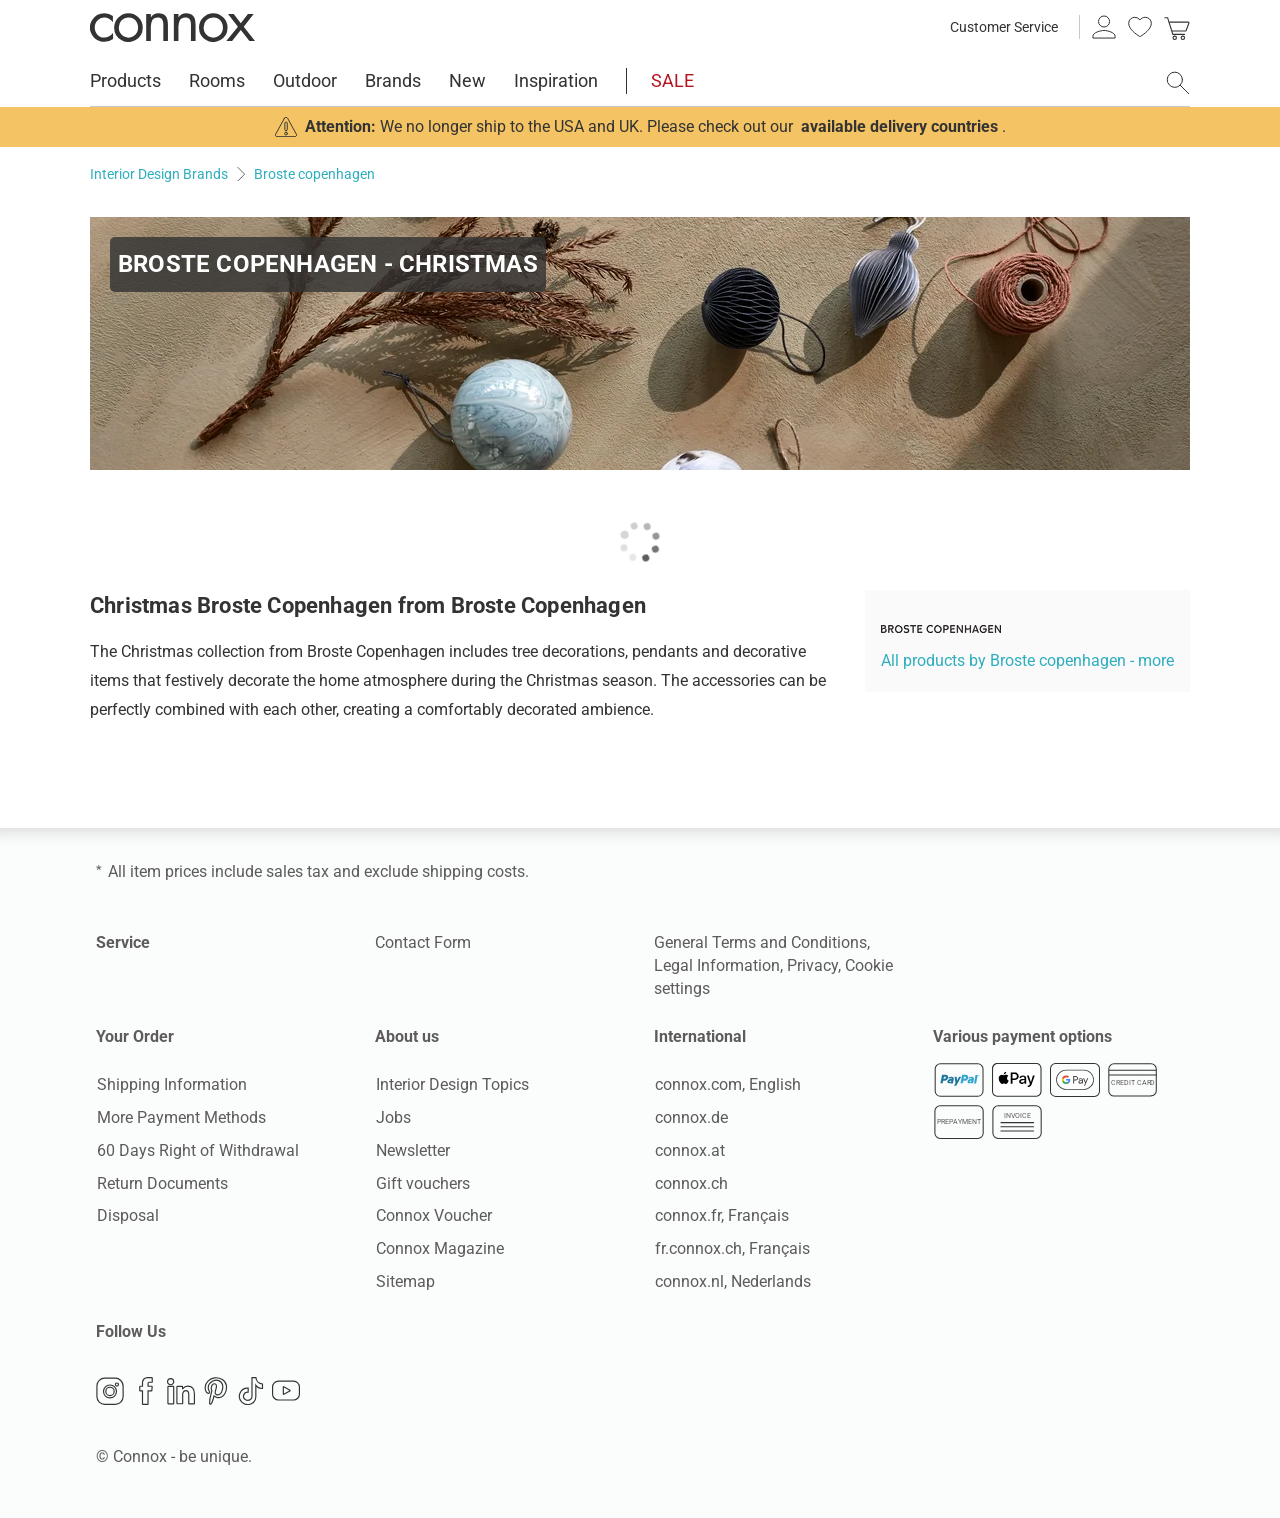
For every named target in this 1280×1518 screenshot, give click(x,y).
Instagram (110, 1393)
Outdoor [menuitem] (305, 80)
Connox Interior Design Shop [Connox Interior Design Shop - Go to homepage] (172, 27)
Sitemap (404, 1282)
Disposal (127, 1216)
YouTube (286, 1393)
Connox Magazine (439, 1249)
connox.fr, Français (721, 1216)
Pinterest (216, 1393)
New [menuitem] (467, 80)
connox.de (690, 1118)
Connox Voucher (433, 1216)
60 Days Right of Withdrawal (197, 1150)
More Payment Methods (180, 1118)
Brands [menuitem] (393, 80)
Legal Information (717, 965)
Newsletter (412, 1150)
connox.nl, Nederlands (732, 1282)
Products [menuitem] (125, 80)
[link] (1177, 27)
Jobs (392, 1118)
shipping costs (473, 871)
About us (407, 1036)
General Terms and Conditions (760, 942)
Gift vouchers (422, 1183)
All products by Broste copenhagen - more (1027, 660)
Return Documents (161, 1183)
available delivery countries (899, 126)
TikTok (251, 1393)
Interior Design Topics (451, 1085)
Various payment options (1022, 1036)
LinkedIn (181, 1393)
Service (123, 942)
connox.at (689, 1150)
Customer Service (1004, 27)
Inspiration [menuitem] (556, 80)
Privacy (812, 965)
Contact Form (423, 942)
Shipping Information (171, 1085)
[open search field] (1178, 83)
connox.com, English (727, 1085)
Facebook (146, 1393)
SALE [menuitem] (672, 80)
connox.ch (690, 1183)
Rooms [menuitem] (217, 80)
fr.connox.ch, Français (731, 1249)
